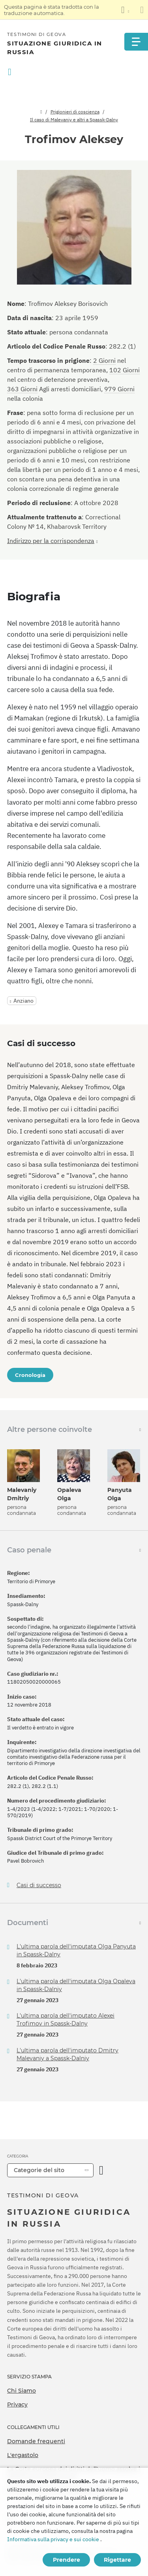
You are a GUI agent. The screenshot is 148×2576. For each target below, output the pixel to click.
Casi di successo (39, 1885)
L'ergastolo (22, 2455)
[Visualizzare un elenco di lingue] (125, 9)
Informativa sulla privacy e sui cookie (53, 2539)
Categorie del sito (39, 2170)
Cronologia (30, 1375)
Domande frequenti (36, 2441)
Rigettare (117, 2559)
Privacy (17, 2404)
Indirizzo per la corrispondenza (50, 541)
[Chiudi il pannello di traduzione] (142, 10)
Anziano (23, 1000)
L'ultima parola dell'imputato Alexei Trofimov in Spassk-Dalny (65, 2019)
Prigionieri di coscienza (75, 112)
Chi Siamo (21, 2390)
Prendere (66, 2559)
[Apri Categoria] (101, 2170)
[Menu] (136, 42)
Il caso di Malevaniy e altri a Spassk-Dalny (74, 120)
